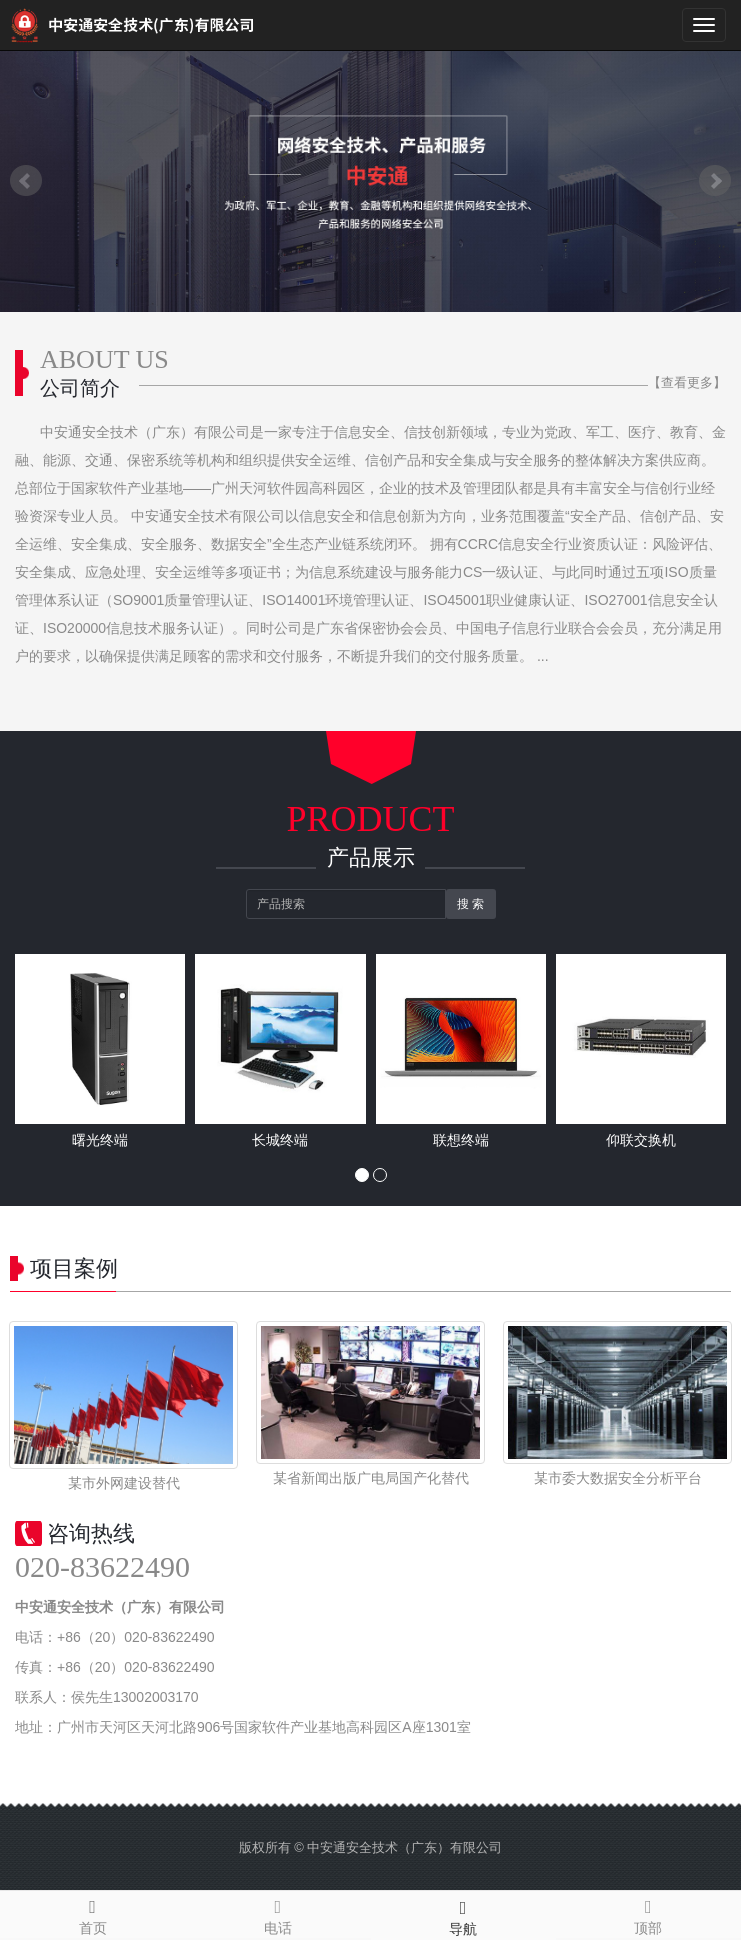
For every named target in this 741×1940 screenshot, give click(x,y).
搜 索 (470, 904)
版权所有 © (271, 1847)
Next (715, 181)
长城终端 (280, 1140)
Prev (26, 181)
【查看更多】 (687, 382)
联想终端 (461, 1140)
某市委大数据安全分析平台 (618, 1478)
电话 (277, 1914)
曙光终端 (100, 1140)
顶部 (648, 1914)
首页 (92, 1914)
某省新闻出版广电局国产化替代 (371, 1478)
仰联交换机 (641, 1140)
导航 (463, 1915)
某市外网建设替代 (124, 1483)
